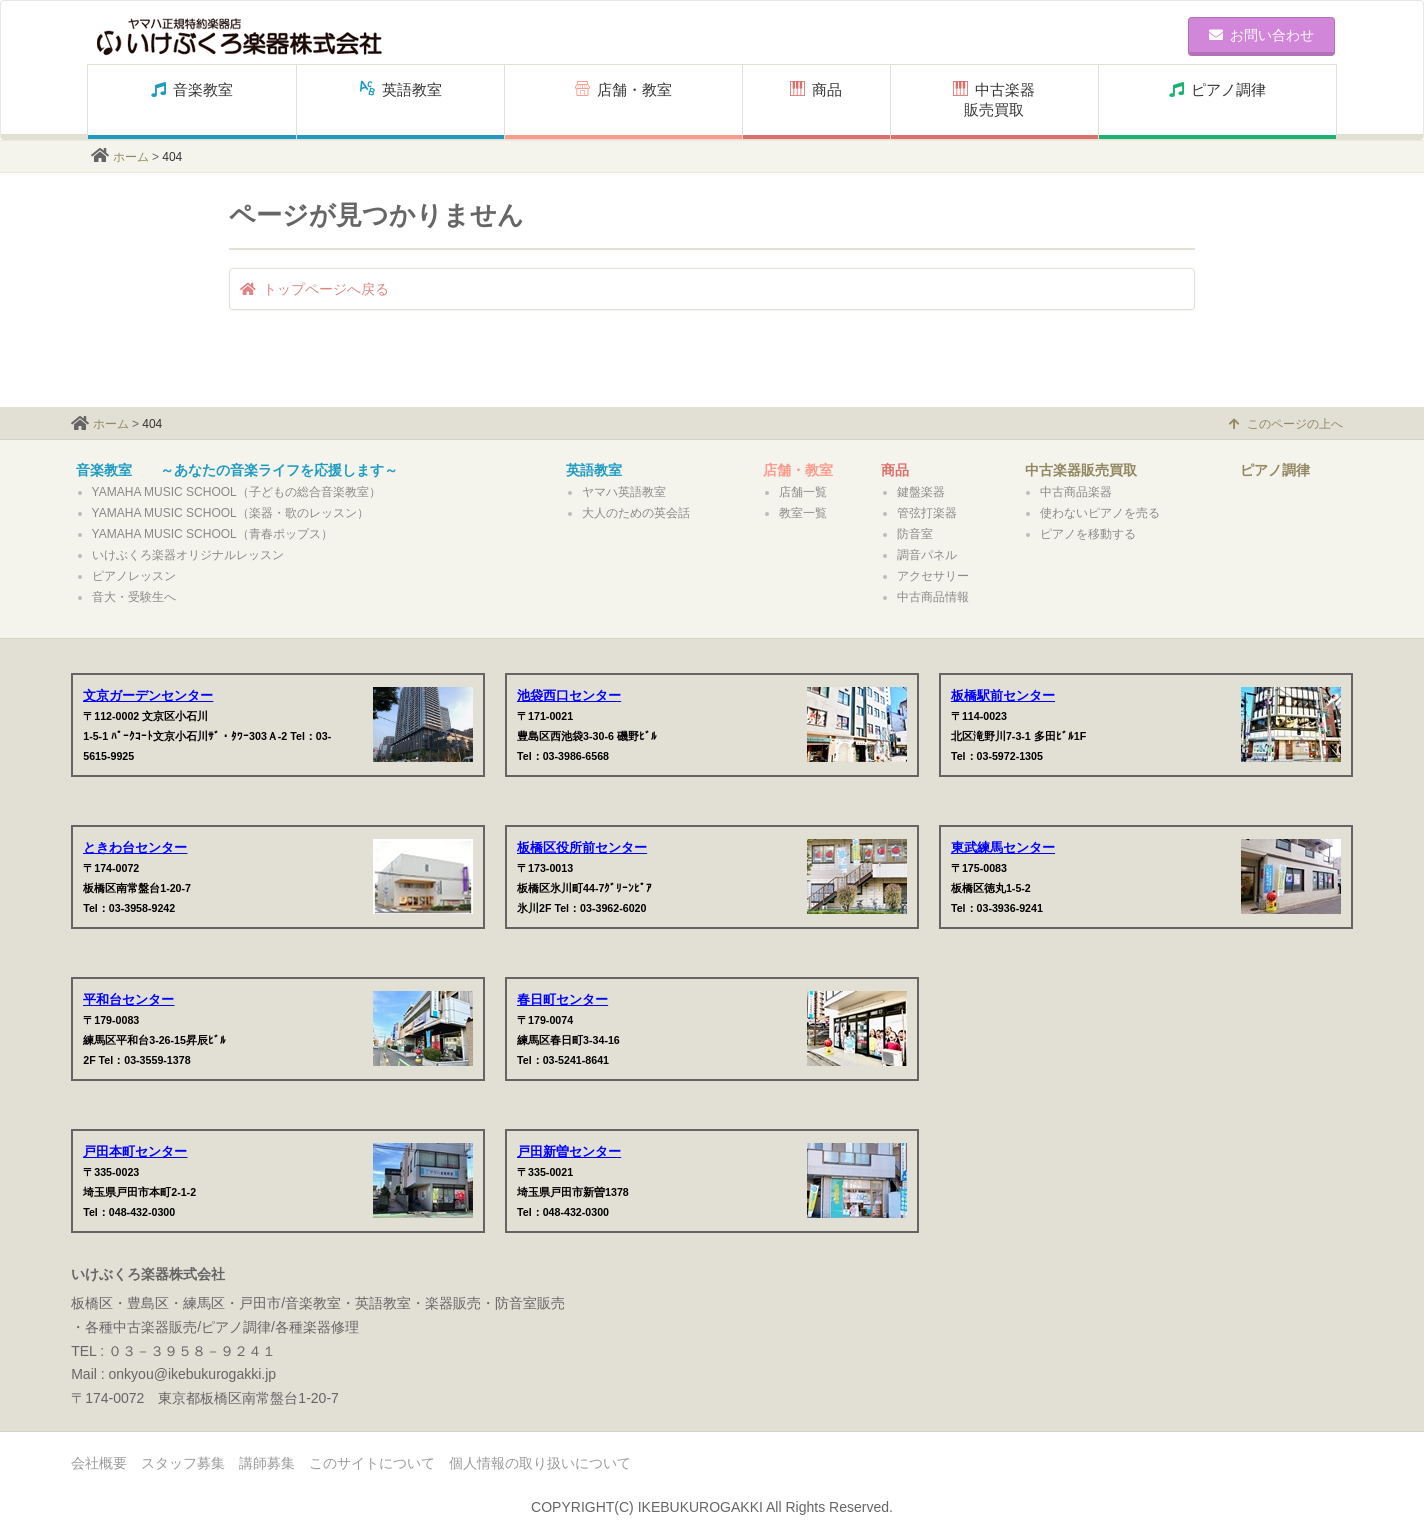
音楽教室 (192, 99)
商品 (816, 99)
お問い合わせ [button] (1261, 35)
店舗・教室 (623, 99)
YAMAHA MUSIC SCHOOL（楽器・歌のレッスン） (230, 513)
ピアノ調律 (1217, 99)
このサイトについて (372, 1463)
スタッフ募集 (183, 1463)
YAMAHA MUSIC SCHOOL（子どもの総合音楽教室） (236, 492)
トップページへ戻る (314, 289)
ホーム (131, 157)
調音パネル (927, 555)
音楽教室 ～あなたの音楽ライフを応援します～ (237, 470)
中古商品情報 (933, 597)
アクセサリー (933, 576)
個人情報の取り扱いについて (540, 1463)
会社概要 (99, 1463)
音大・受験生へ (134, 597)
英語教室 (401, 99)
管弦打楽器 (927, 513)
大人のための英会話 (636, 513)
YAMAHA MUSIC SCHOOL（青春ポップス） (212, 534)
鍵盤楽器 (921, 492)
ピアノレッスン (134, 576)
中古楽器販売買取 (994, 99)
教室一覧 (803, 513)
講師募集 (267, 1463)
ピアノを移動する (1088, 534)
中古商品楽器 (1076, 492)
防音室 (915, 534)
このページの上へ (1286, 424)
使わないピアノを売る (1100, 513)
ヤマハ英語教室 (624, 492)
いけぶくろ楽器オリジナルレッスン (188, 555)
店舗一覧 (803, 492)
